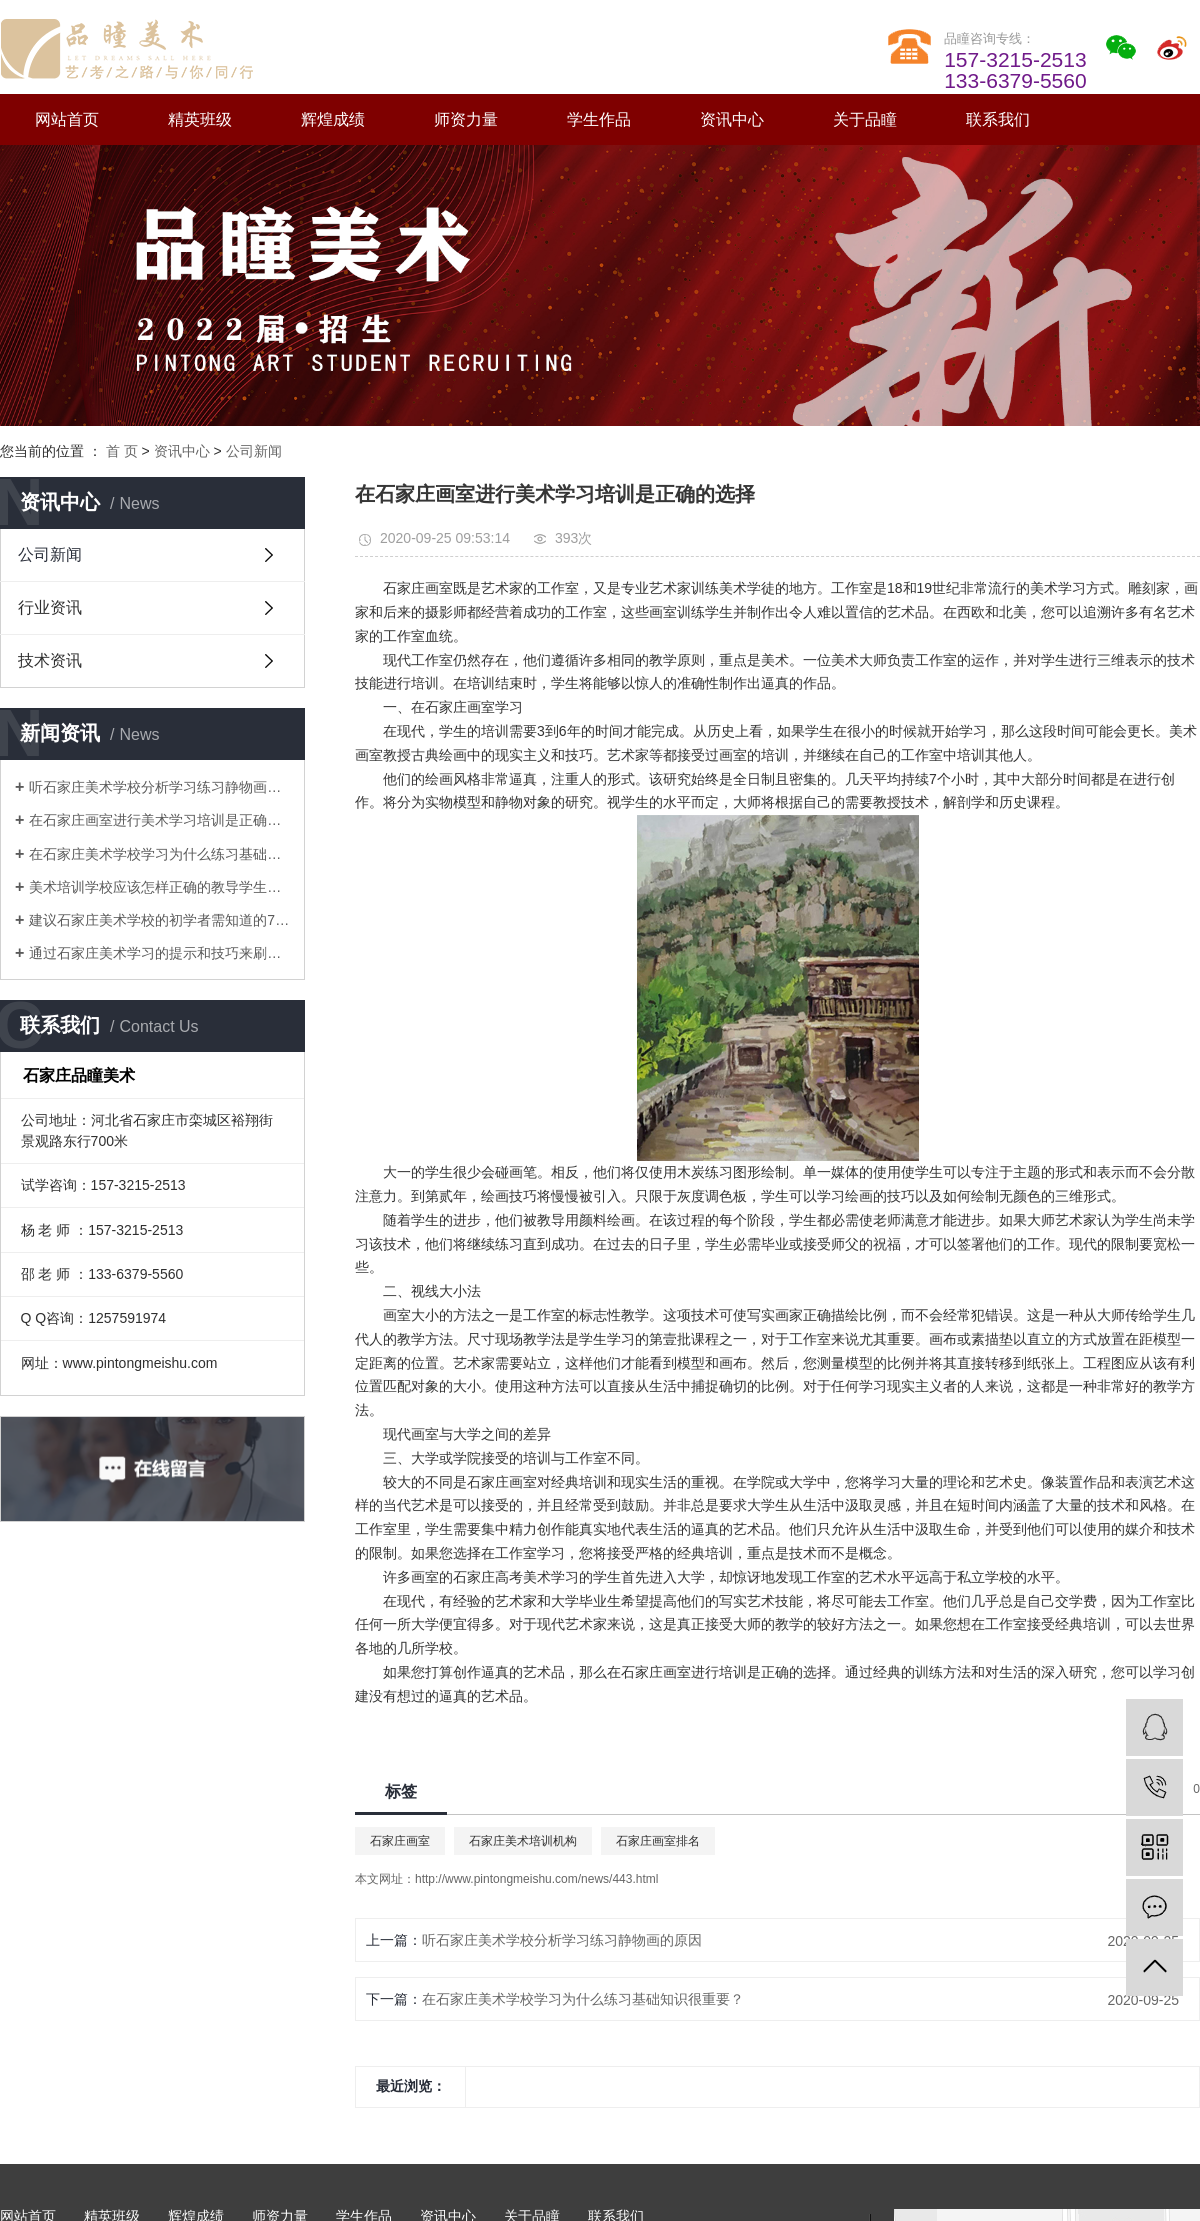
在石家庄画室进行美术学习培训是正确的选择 (159, 820)
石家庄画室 (400, 1841)
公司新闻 (254, 451)
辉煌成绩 (333, 119)
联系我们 (998, 119)
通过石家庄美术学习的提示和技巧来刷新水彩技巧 (159, 953)
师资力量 (466, 119)
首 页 (122, 451)
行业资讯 (50, 607)
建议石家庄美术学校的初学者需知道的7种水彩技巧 (159, 920)
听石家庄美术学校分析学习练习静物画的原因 (159, 787)
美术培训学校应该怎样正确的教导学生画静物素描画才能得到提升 (159, 887)
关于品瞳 (865, 119)
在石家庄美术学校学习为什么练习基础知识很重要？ (159, 854)
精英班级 (200, 119)
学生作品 (599, 119)
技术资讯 (50, 660)
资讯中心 (732, 119)
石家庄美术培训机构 (523, 1841)
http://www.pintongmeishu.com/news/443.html (536, 1879)
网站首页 (67, 119)
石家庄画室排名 (658, 1841)
